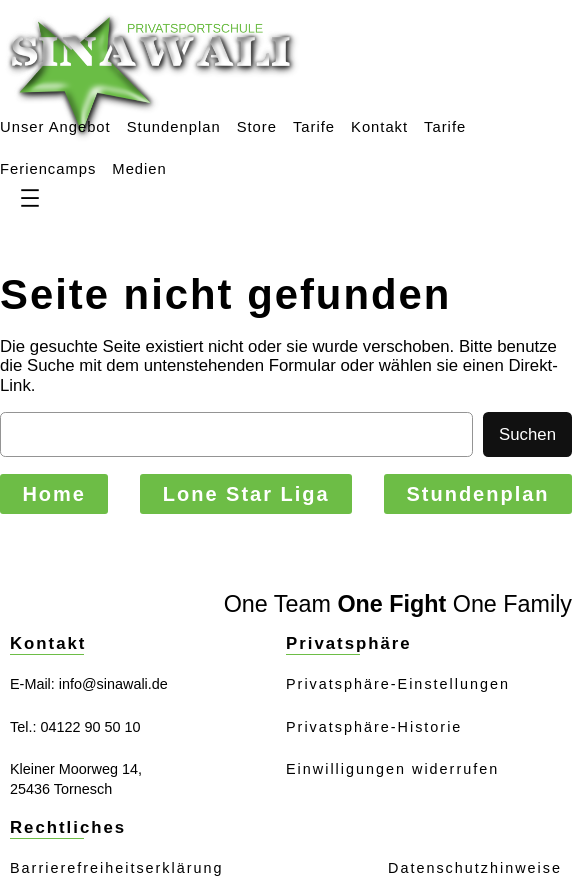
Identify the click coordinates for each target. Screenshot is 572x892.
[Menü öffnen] (30, 198)
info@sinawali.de (113, 684)
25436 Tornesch (61, 789)
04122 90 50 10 (90, 727)
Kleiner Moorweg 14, (76, 769)
